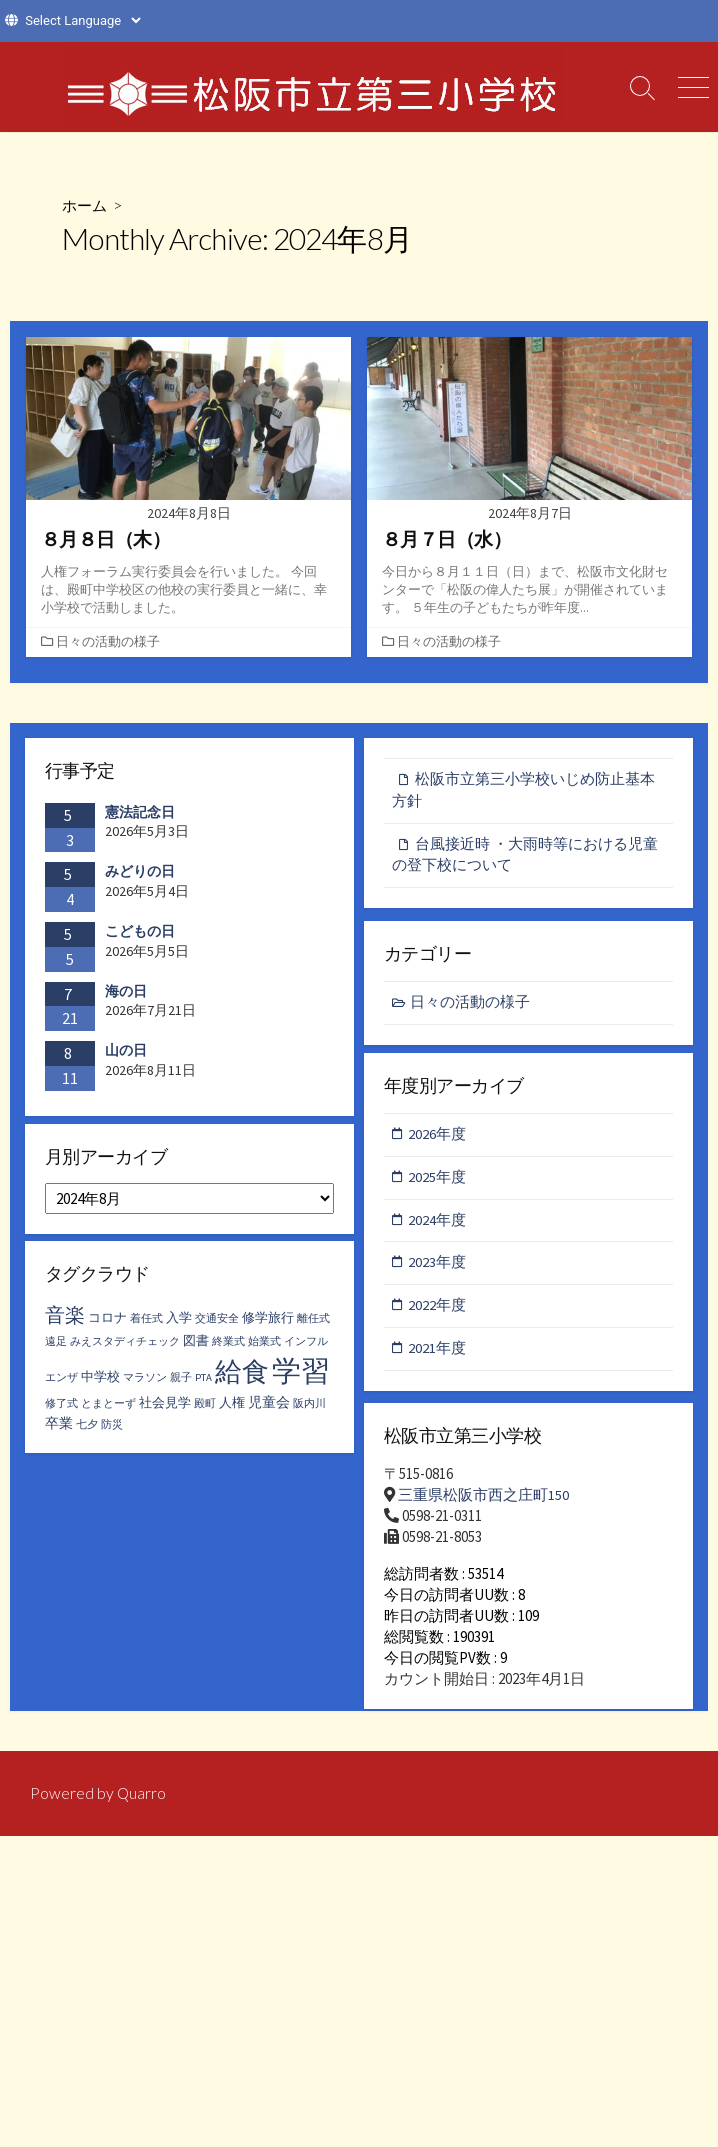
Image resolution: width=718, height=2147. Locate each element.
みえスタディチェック (125, 1348)
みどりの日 (140, 873)
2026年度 (438, 1138)
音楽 (65, 1321)
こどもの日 (140, 933)
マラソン (145, 1384)
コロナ (107, 1324)
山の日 (126, 1052)
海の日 (126, 992)
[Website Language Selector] (82, 20)
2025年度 (438, 1182)
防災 (112, 1431)
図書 (196, 1347)
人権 (232, 1409)
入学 (179, 1324)
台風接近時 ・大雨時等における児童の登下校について (525, 859)
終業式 (228, 1348)
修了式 (61, 1410)
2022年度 (438, 1312)
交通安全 (217, 1325)
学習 (301, 1377)
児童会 (269, 1409)
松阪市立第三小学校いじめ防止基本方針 (523, 793)
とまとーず (108, 1410)
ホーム (86, 204)
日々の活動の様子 (110, 644)
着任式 (146, 1325)
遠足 (56, 1348)
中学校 (100, 1383)
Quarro (142, 1812)
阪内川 (309, 1410)
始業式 (264, 1348)
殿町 (205, 1410)
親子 (181, 1384)
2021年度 (438, 1356)
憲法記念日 (140, 814)
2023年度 (438, 1269)
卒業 (59, 1430)
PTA (203, 1384)
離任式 (313, 1325)
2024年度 (438, 1225)
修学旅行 (268, 1324)
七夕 (87, 1431)
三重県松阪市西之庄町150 (483, 1500)
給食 (242, 1378)
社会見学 (165, 1409)
